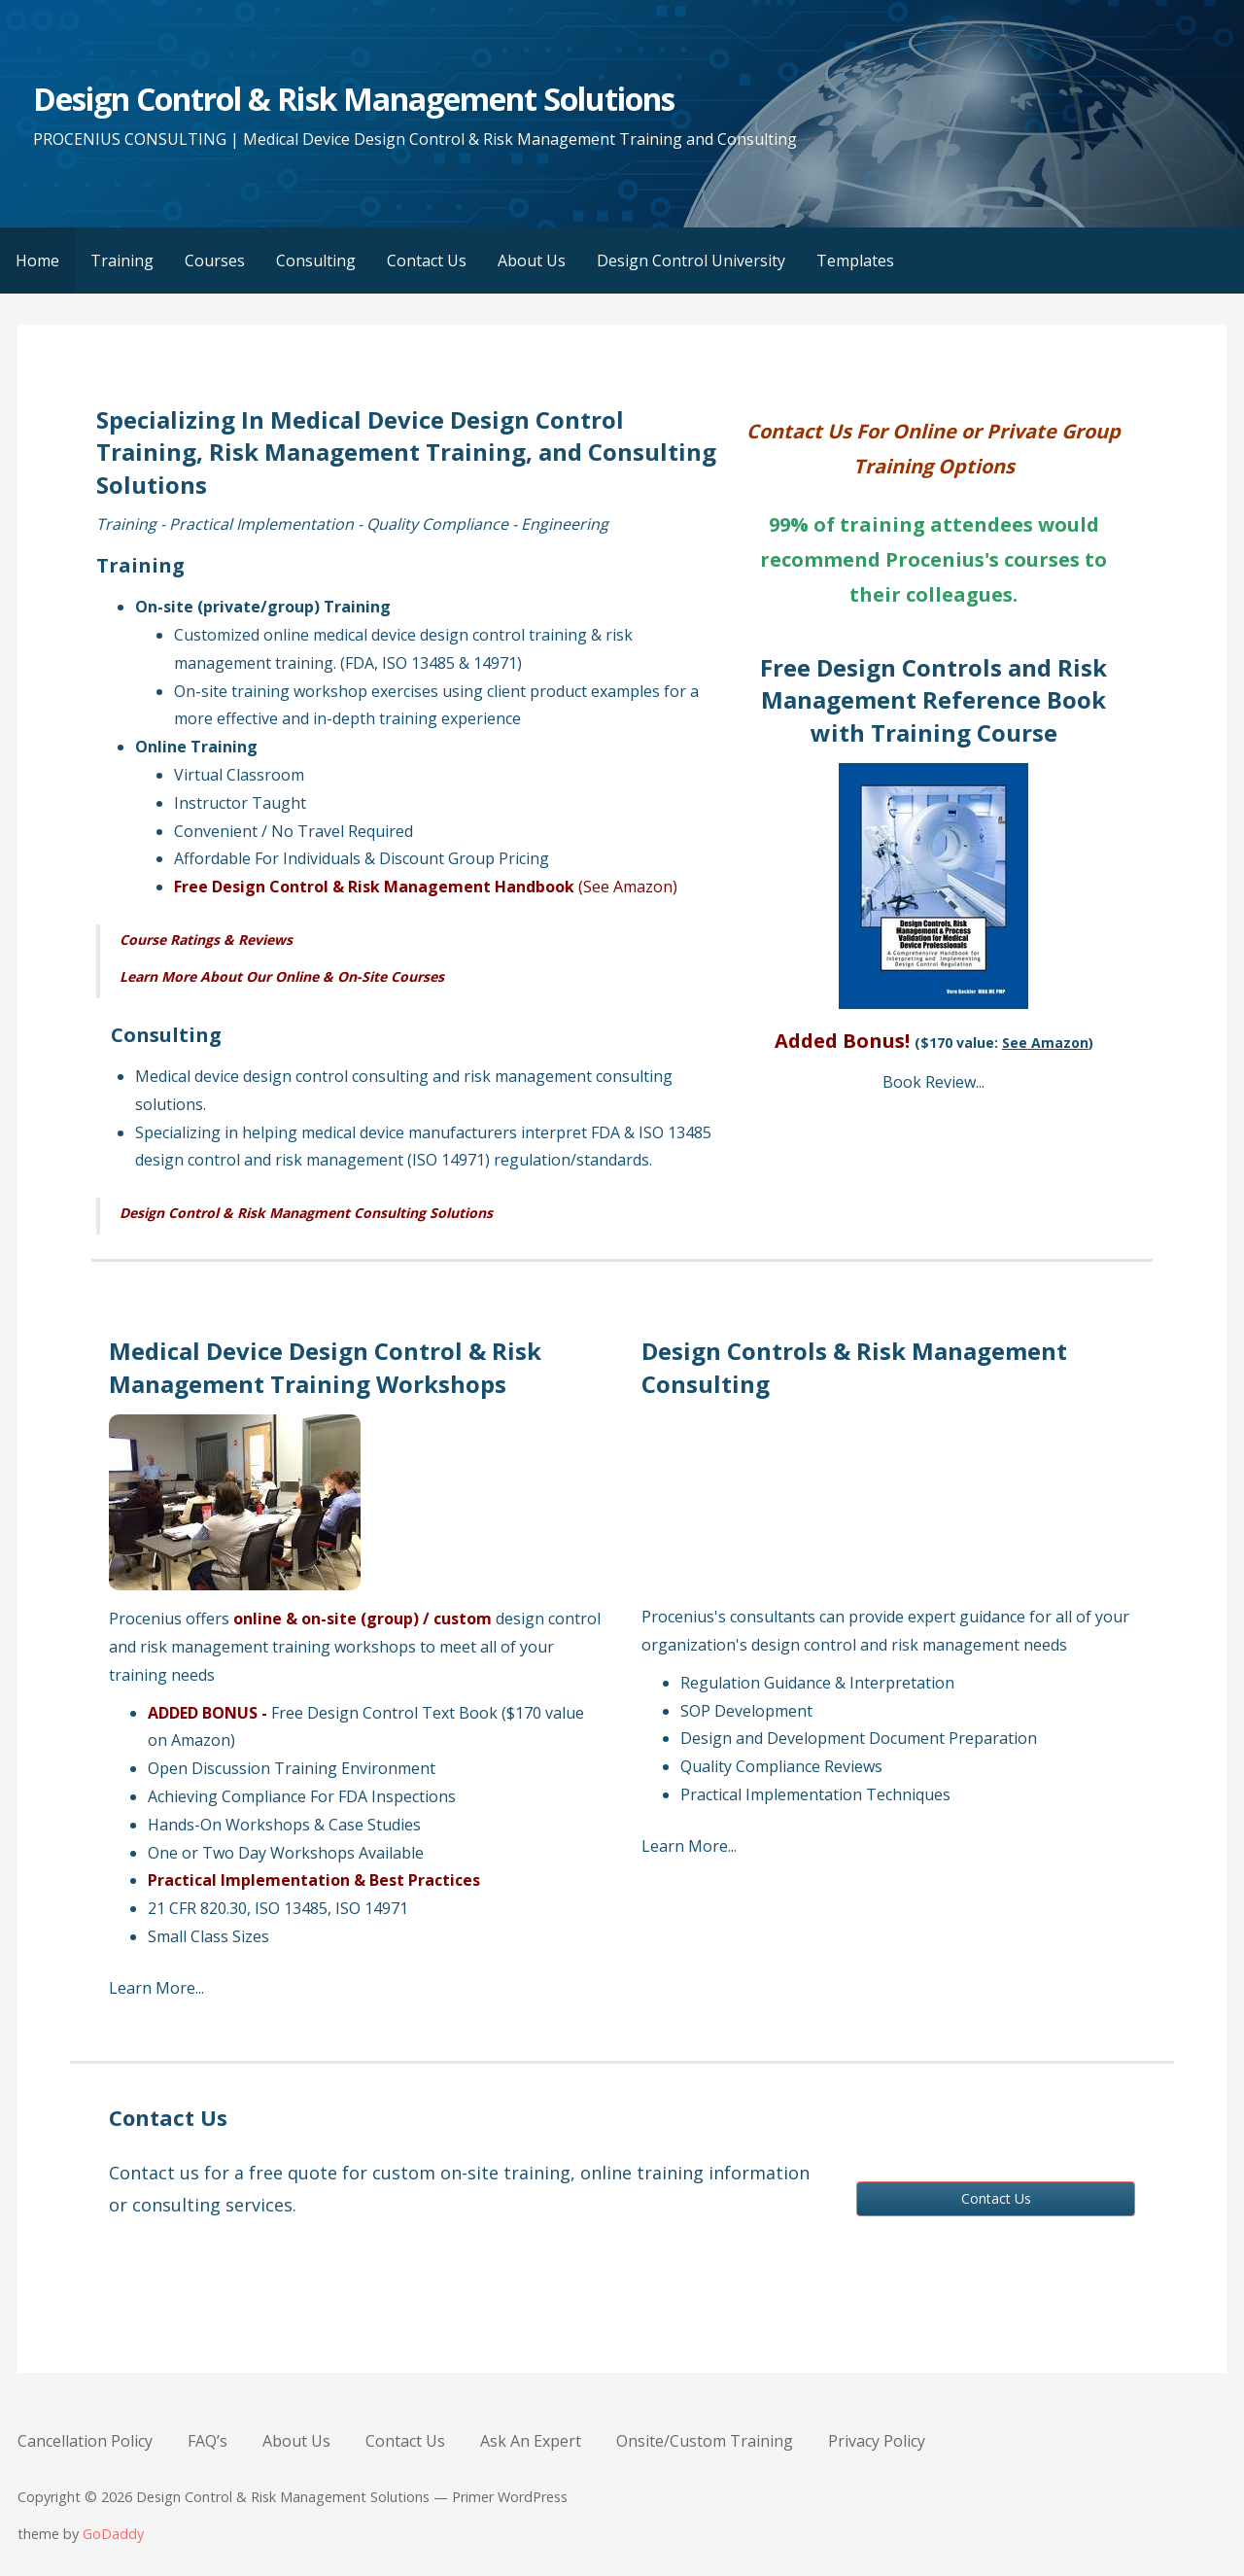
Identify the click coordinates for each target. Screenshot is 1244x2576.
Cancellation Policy (85, 2441)
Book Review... (933, 1082)
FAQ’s (207, 2441)
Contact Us (426, 260)
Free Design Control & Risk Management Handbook (374, 886)
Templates (855, 260)
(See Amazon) (627, 886)
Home (37, 260)
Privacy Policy (876, 2441)
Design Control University (691, 260)
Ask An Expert (530, 2441)
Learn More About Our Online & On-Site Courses (282, 976)
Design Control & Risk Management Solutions (354, 99)
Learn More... (156, 1988)
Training (122, 260)
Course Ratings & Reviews (206, 939)
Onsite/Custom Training (704, 2441)
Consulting (316, 260)
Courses (215, 260)
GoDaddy (113, 2533)
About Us (532, 260)
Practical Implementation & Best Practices (314, 1880)
